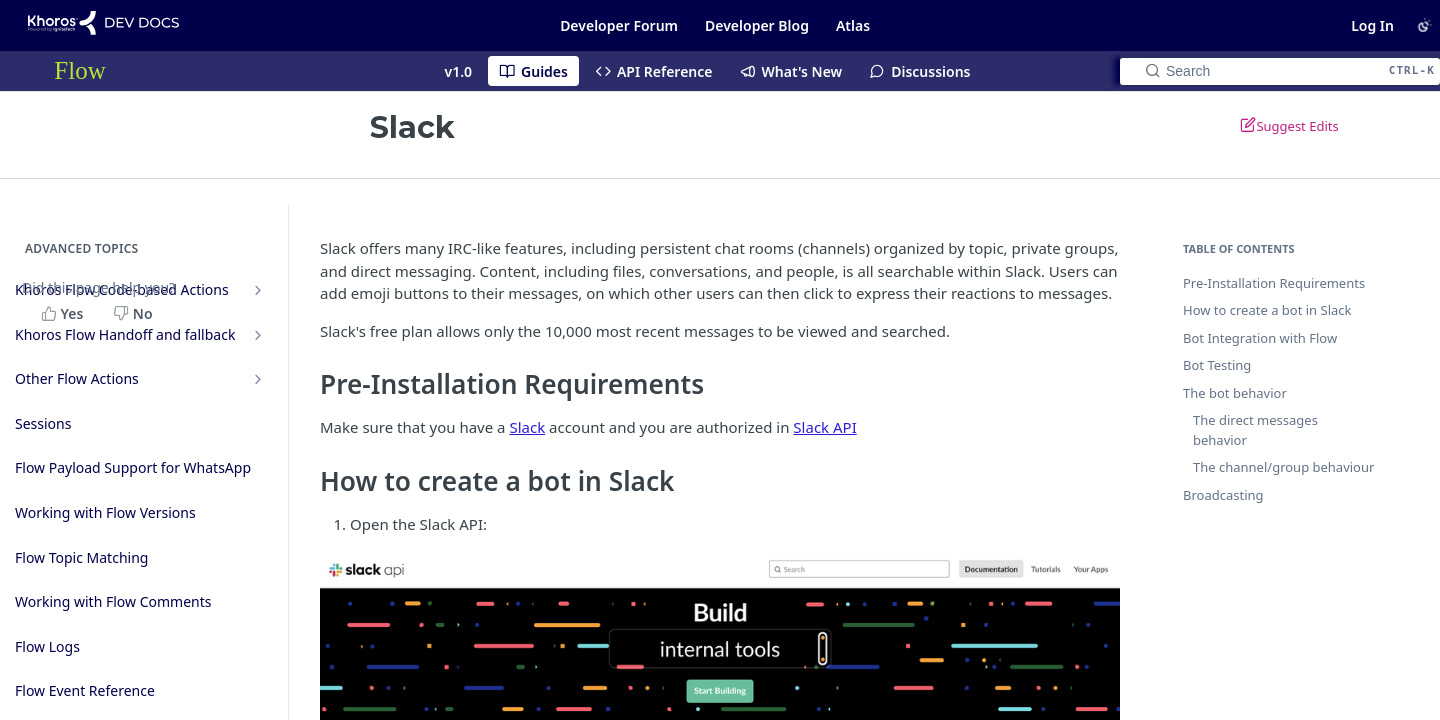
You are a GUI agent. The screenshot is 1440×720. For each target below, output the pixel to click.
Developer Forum (619, 25)
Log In (1372, 25)
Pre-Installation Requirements (1274, 283)
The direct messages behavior (1255, 430)
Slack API (824, 427)
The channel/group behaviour (1283, 467)
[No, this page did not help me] (135, 313)
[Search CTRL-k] (1280, 71)
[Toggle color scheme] (1425, 25)
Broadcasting (1223, 495)
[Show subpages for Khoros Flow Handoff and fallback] (258, 335)
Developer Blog (757, 25)
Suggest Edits (1289, 125)
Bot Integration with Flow (1260, 338)
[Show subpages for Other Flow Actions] (258, 379)
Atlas (853, 25)
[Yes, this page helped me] (64, 313)
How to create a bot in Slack (1267, 310)
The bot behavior (1235, 393)
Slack (527, 427)
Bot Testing (1217, 365)
